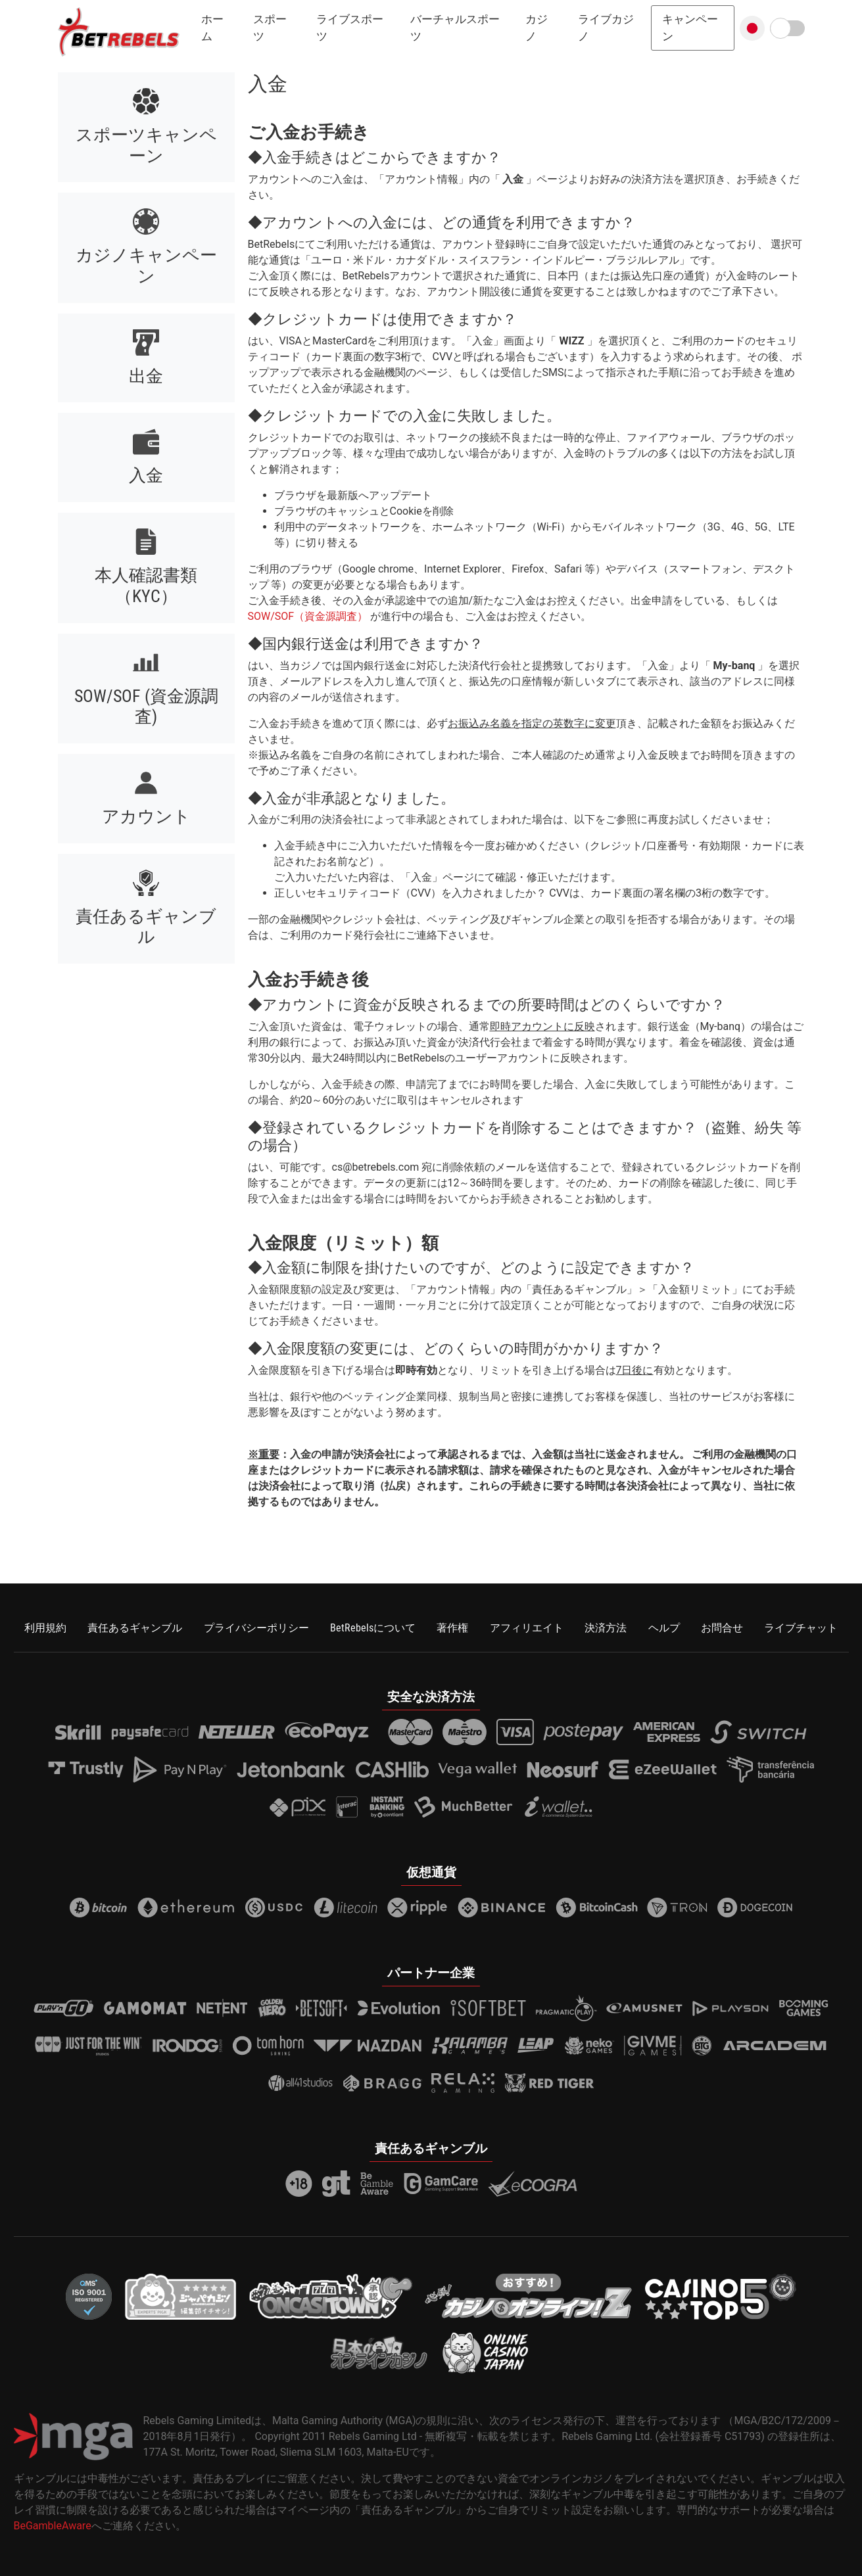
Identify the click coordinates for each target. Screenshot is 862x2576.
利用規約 (45, 1628)
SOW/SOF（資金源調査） (308, 616)
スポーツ (270, 27)
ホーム (212, 27)
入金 (146, 475)
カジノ (536, 27)
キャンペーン (690, 27)
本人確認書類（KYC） (146, 585)
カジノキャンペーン (146, 265)
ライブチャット (801, 1628)
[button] (752, 28)
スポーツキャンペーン (146, 145)
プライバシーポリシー (256, 1628)
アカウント (146, 816)
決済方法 (606, 1628)
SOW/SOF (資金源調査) (146, 706)
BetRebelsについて (373, 1628)
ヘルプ (664, 1628)
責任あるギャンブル (146, 926)
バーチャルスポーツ (455, 27)
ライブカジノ (606, 27)
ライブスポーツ (349, 27)
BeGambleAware (52, 2525)
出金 (146, 376)
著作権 (452, 1628)
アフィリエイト (526, 1628)
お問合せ (722, 1628)
